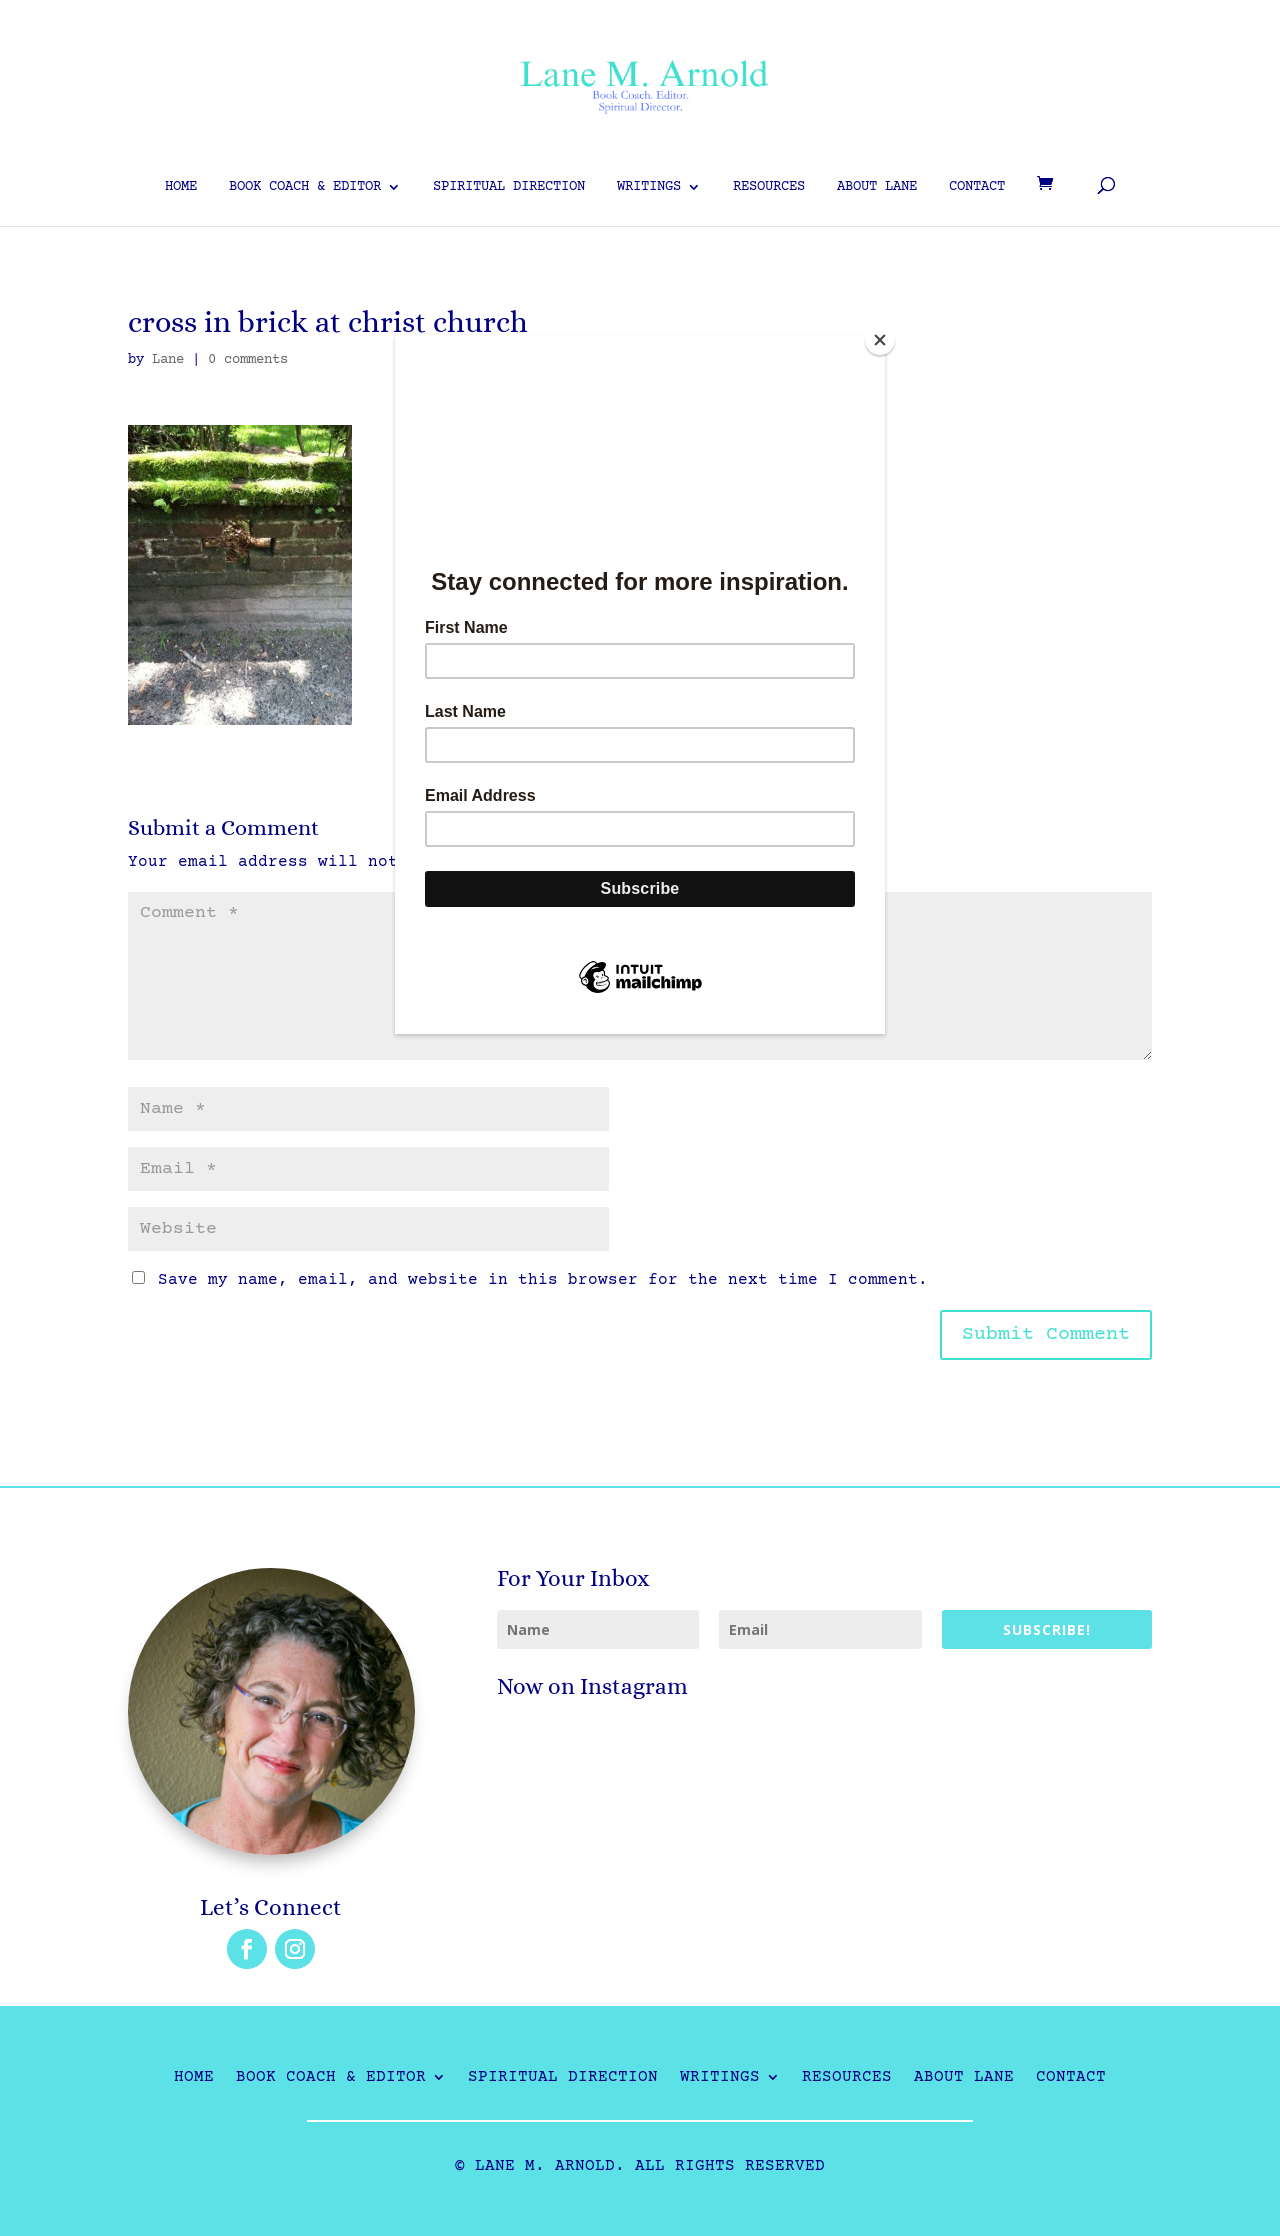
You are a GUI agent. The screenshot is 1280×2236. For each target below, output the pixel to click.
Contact (977, 187)
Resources (769, 187)
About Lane (877, 187)
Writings (649, 187)
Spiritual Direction (509, 187)
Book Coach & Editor (305, 187)
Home (181, 187)
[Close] (880, 340)
